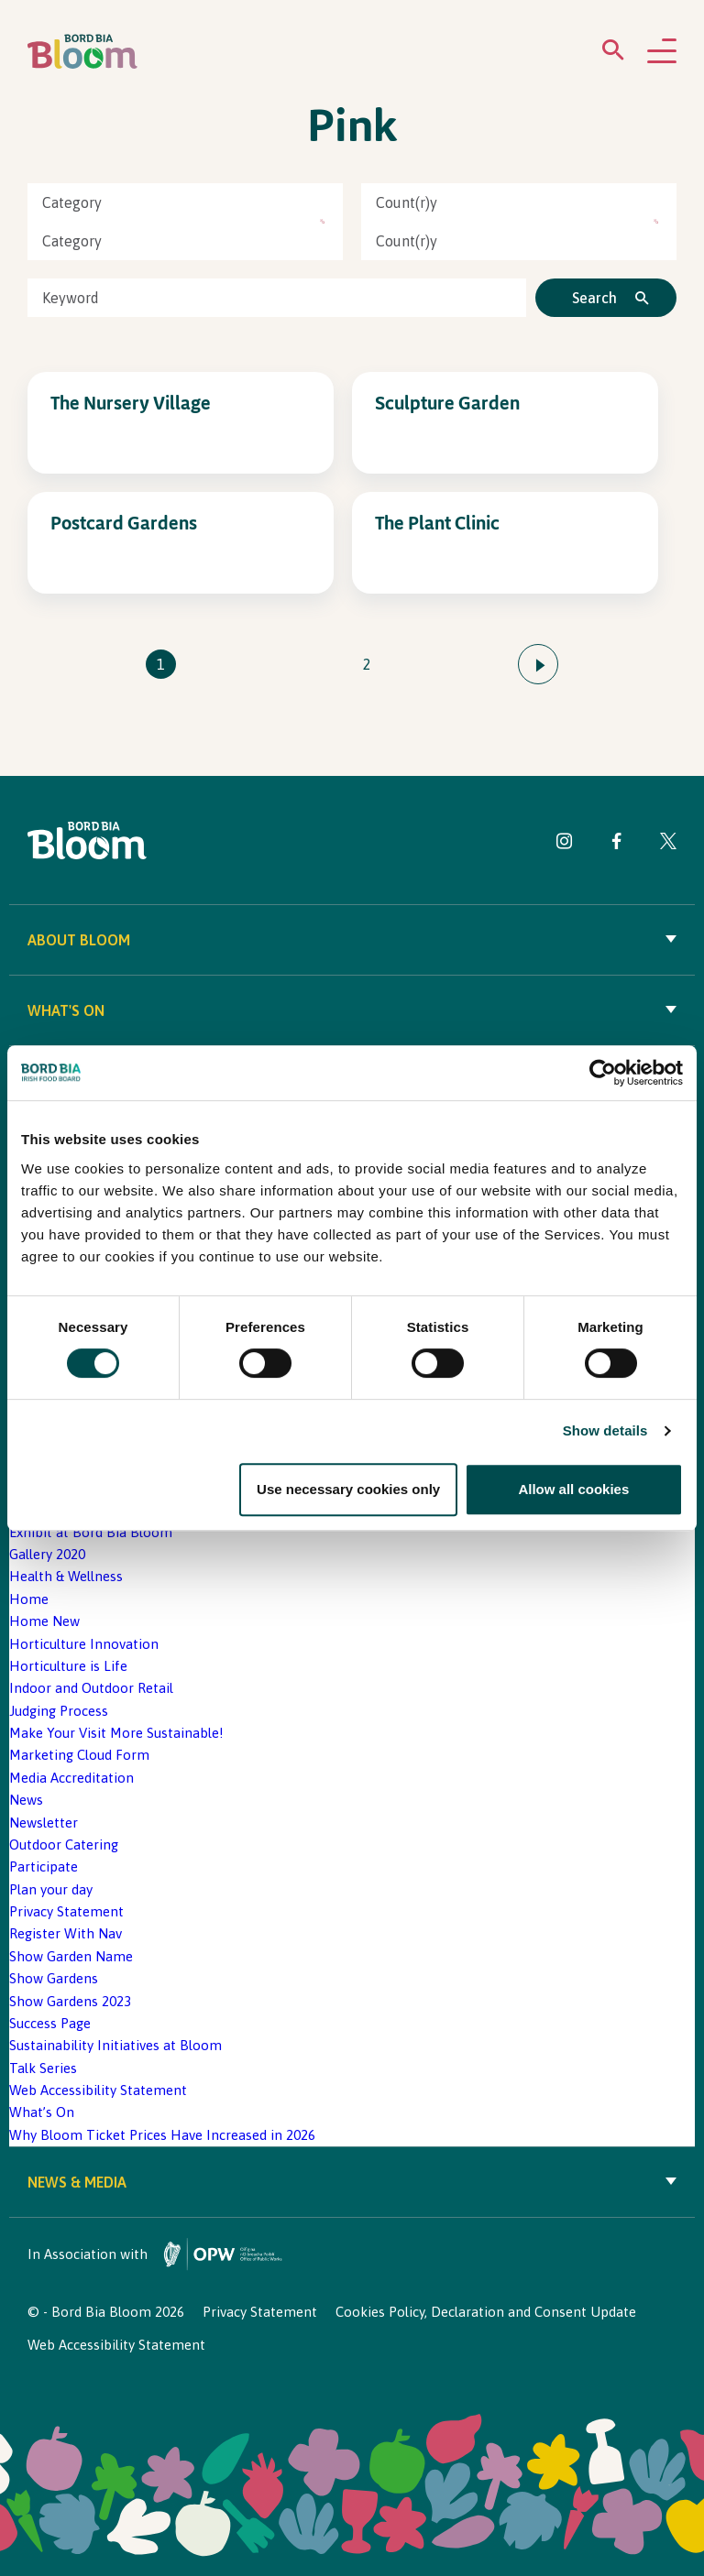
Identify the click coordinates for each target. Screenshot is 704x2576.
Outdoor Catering (63, 1844)
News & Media (352, 2182)
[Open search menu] (613, 53)
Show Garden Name (71, 1956)
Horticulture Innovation (84, 1644)
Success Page (50, 2023)
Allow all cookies (573, 1489)
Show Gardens (53, 1978)
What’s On (41, 2112)
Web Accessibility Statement (98, 2090)
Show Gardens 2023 (70, 2001)
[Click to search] (605, 297)
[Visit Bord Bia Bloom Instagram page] (564, 844)
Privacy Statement (66, 1911)
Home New (44, 1621)
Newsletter (43, 1822)
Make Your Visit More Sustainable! (116, 1733)
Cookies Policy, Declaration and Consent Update (486, 2311)
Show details (605, 1431)
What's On (352, 1010)
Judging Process (58, 1711)
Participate (43, 1866)
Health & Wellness (66, 1576)
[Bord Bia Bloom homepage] (83, 51)
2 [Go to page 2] (367, 664)
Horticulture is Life (68, 1666)
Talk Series (43, 2068)
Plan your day (51, 1889)
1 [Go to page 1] (161, 664)
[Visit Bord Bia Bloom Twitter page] (668, 844)
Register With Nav (65, 1933)
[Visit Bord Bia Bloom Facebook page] (616, 844)
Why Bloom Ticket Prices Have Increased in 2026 (162, 2135)
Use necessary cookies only (348, 1489)
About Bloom (352, 940)
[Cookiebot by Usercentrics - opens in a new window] (602, 1072)
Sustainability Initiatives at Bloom (115, 2045)
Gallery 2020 (47, 1554)
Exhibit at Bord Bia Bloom (90, 1532)
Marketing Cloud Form (79, 1755)
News (26, 1799)
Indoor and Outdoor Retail (91, 1688)
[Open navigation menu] (661, 52)
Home (29, 1599)
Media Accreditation (71, 1777)
